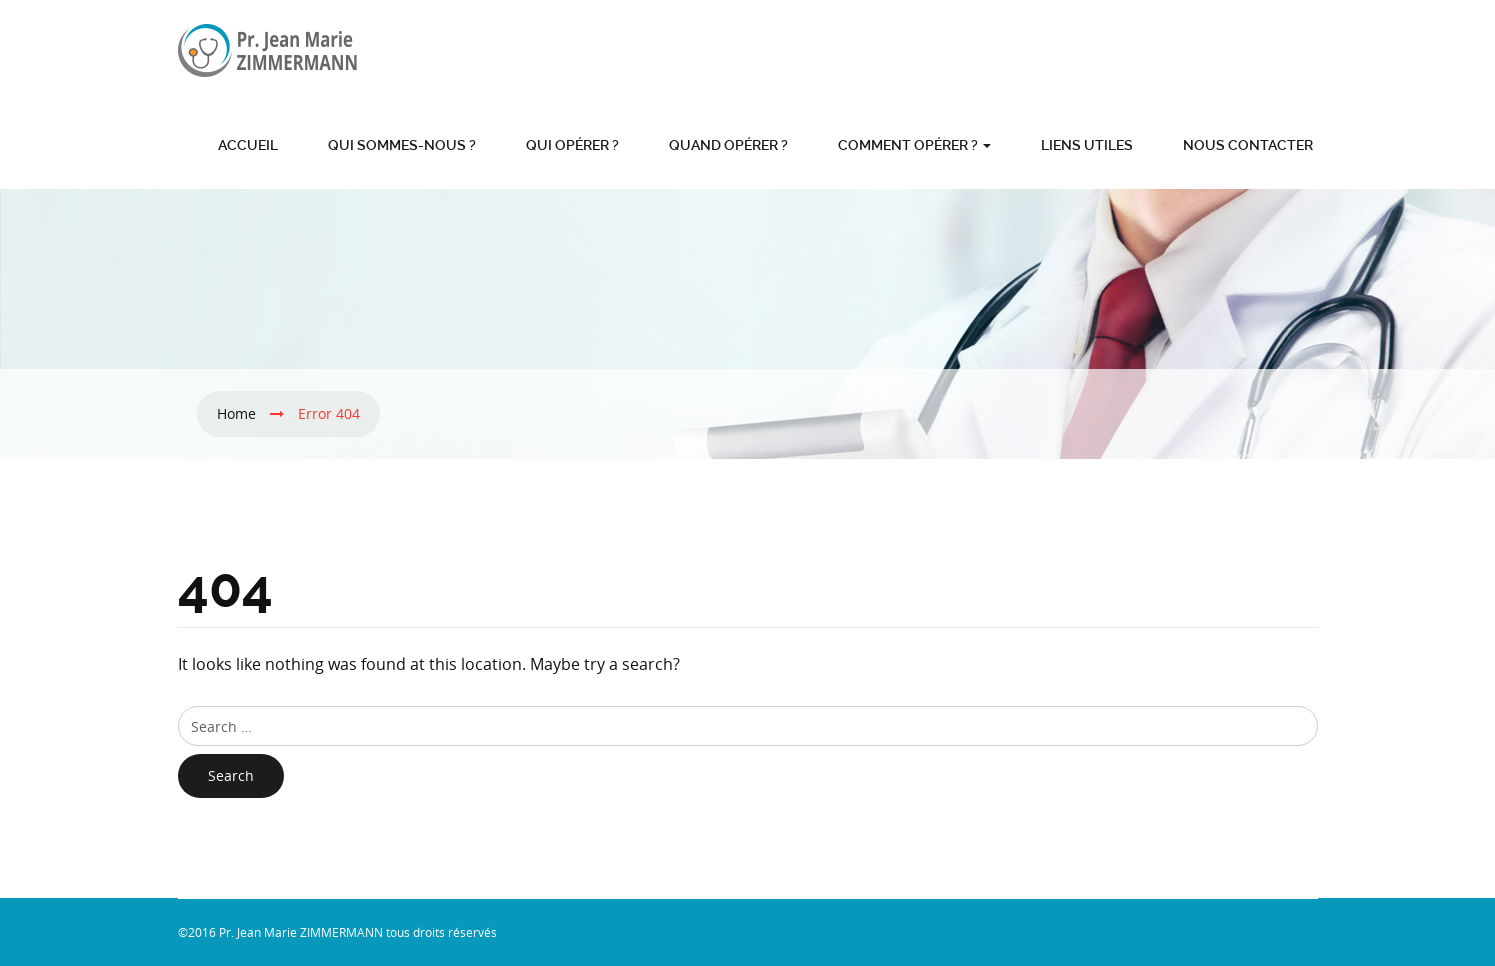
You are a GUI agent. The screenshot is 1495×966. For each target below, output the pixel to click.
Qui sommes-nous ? (402, 145)
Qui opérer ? (572, 145)
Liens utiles (1087, 145)
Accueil (248, 145)
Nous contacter (1248, 145)
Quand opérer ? (728, 145)
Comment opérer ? (914, 145)
